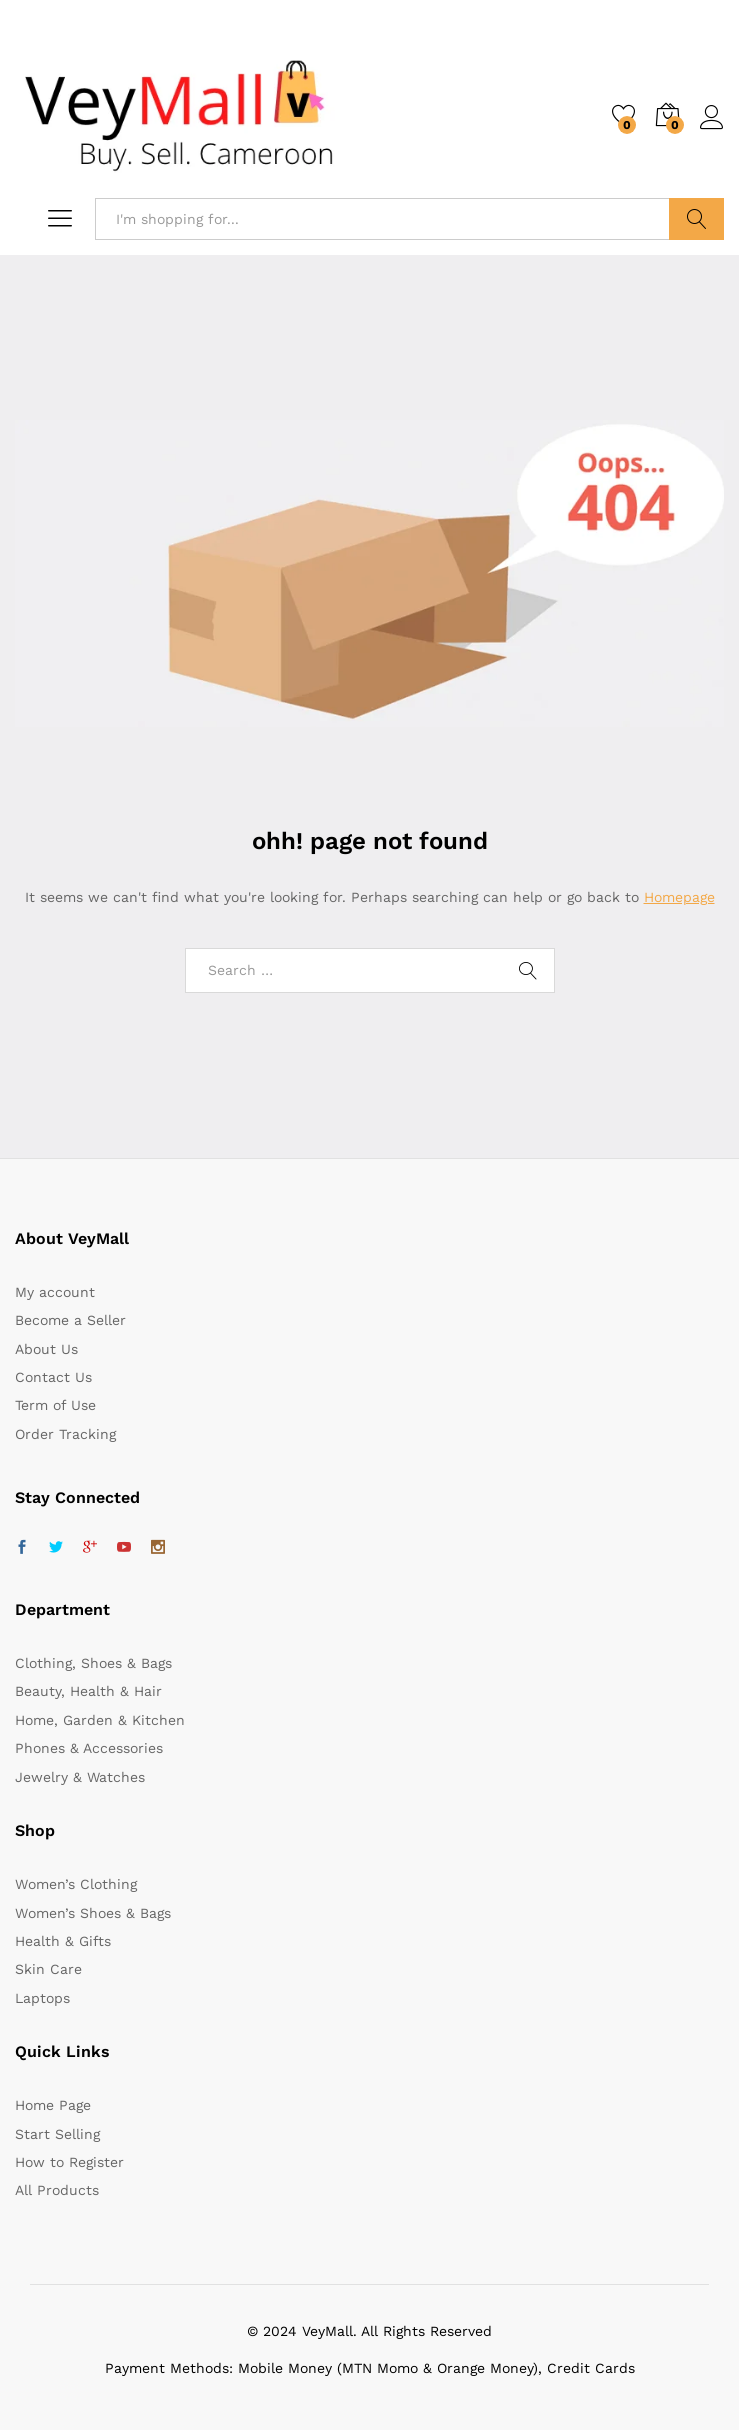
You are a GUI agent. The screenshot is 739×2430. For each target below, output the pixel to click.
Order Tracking (65, 1434)
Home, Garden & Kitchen (100, 1720)
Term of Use (55, 1405)
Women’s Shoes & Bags (93, 1913)
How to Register (69, 2162)
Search (696, 219)
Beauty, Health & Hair (88, 1691)
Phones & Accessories (89, 1748)
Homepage (679, 897)
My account (55, 1292)
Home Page (53, 2105)
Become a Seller (70, 1320)
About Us (46, 1349)
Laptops (42, 1998)
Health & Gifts (63, 1941)
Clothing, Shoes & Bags (93, 1663)
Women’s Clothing (76, 1884)
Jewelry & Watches (80, 1777)
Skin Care (48, 1969)
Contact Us (53, 1377)
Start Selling (57, 2134)
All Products (57, 2190)
